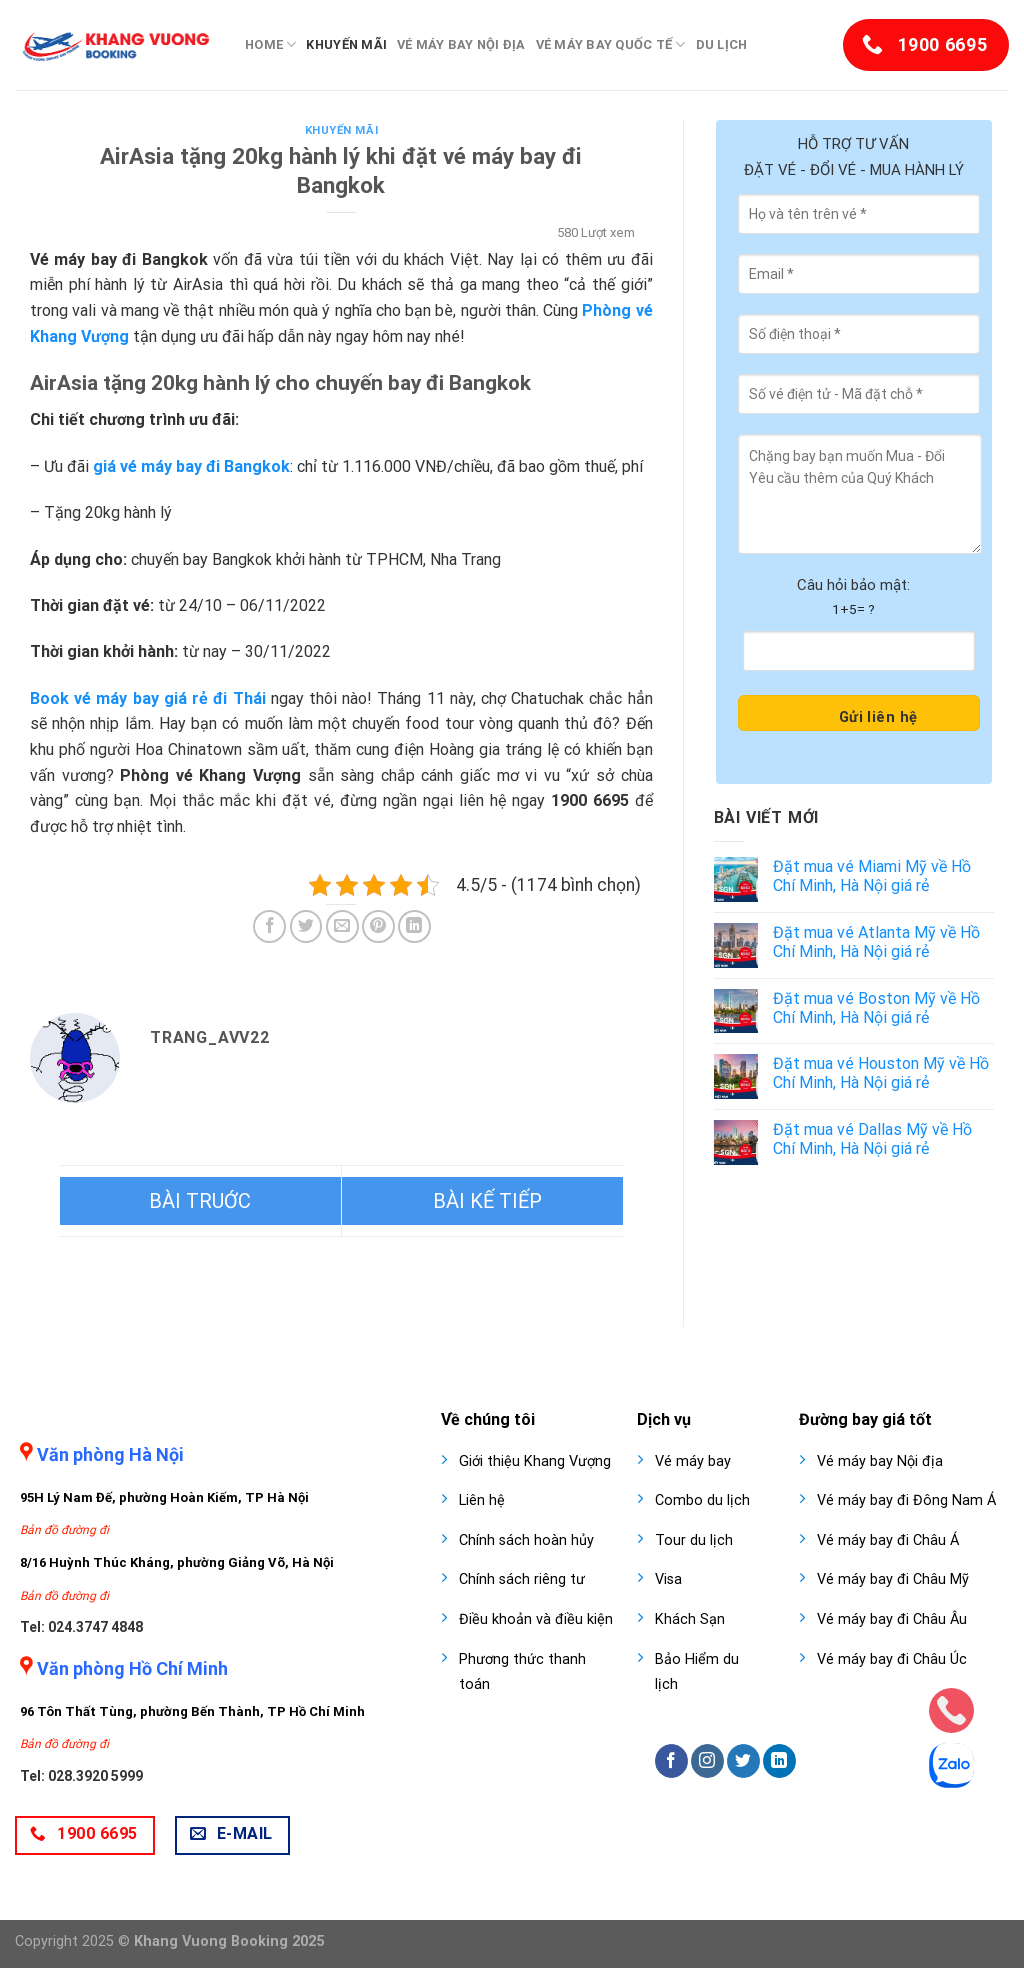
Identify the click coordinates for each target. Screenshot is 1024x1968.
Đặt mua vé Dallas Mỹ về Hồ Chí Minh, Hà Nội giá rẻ (872, 1139)
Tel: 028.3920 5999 (81, 1776)
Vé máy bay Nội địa (880, 1461)
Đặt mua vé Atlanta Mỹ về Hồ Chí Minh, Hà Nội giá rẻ (876, 942)
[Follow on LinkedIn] (779, 1761)
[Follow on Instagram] (707, 1761)
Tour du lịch (694, 1540)
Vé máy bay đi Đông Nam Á (906, 1500)
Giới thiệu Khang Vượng (535, 1461)
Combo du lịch (702, 1500)
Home (270, 44)
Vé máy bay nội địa (461, 44)
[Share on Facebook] (269, 926)
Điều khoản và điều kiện (536, 1619)
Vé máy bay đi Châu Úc (892, 1659)
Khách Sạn (690, 1619)
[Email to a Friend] (342, 926)
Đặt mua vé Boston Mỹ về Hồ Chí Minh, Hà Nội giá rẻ (876, 1008)
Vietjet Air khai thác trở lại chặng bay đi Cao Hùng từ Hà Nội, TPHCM (482, 1201)
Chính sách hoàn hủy (526, 1540)
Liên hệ (482, 1500)
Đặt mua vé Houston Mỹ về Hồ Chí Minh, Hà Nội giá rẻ (881, 1073)
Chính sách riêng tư (522, 1579)
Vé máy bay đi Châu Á (888, 1540)
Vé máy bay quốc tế (611, 44)
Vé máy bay (693, 1461)
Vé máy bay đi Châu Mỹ (893, 1579)
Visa (668, 1579)
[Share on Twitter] (306, 926)
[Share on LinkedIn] (414, 926)
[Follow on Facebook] (671, 1761)
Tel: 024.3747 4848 (81, 1627)
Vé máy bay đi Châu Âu (892, 1619)
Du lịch (722, 44)
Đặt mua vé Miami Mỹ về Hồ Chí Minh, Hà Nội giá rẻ (872, 876)
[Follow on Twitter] (743, 1761)
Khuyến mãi (346, 44)
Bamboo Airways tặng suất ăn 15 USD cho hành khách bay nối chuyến (200, 1201)
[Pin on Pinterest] (378, 926)
